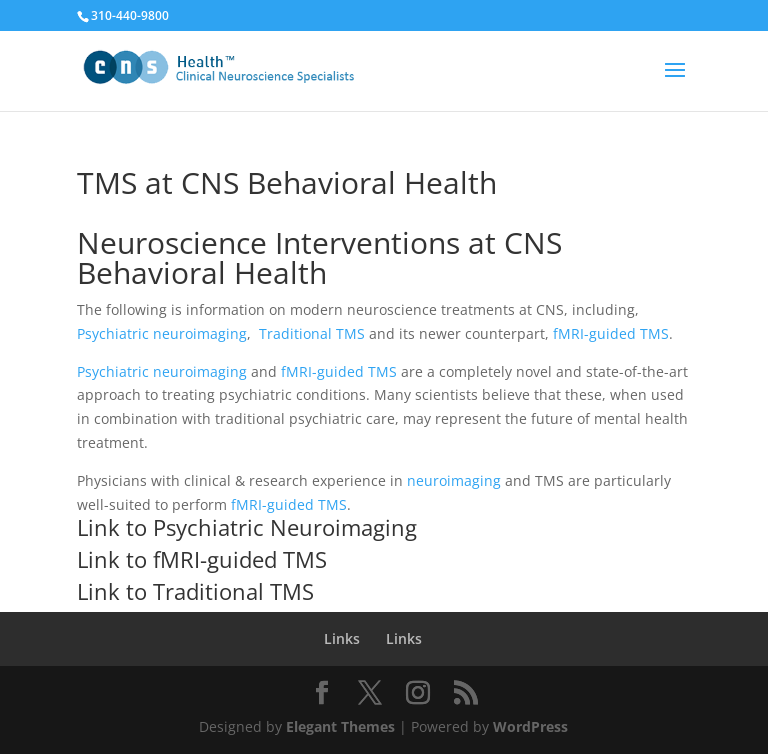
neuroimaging (456, 480)
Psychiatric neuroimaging (162, 333)
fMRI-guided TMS (611, 333)
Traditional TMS (312, 333)
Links (342, 638)
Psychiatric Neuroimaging (285, 527)
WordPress (530, 726)
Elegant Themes (340, 726)
